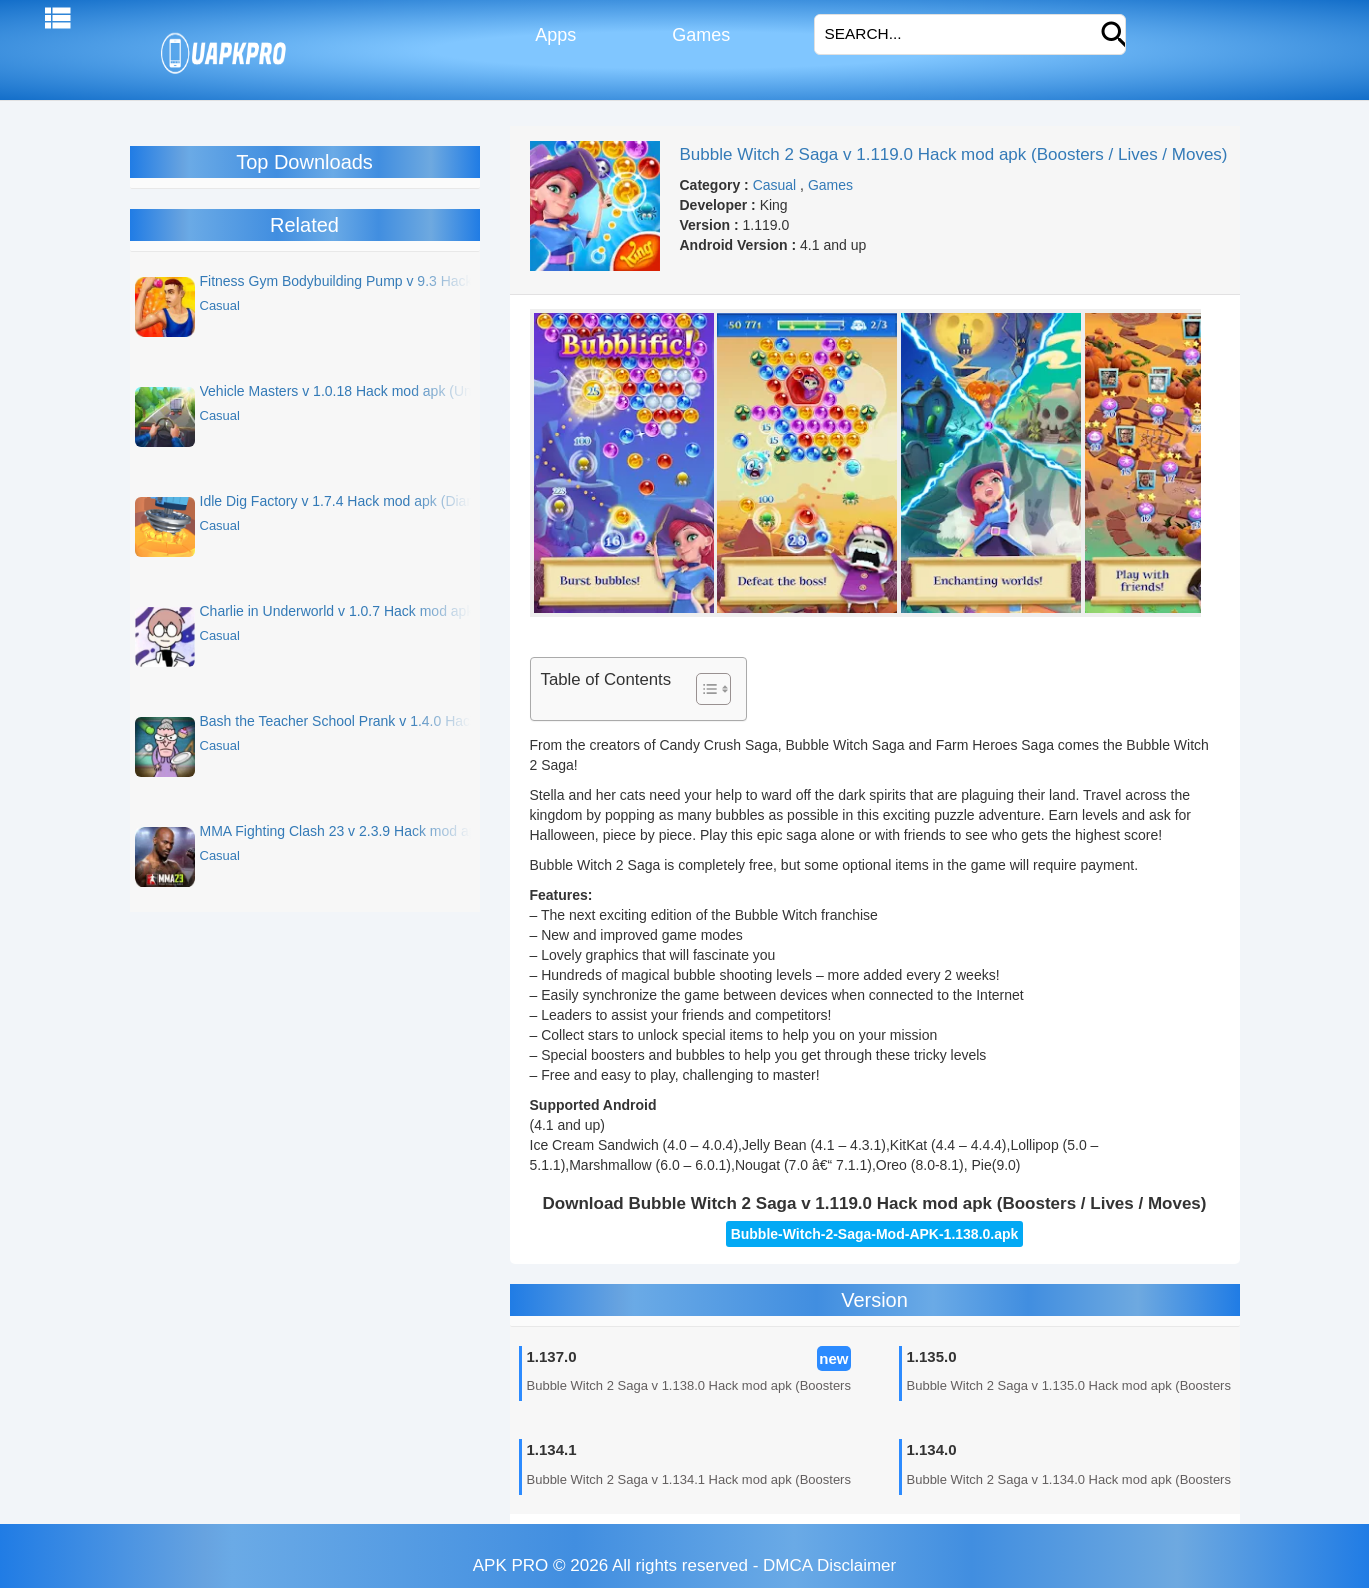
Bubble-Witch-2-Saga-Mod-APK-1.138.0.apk (875, 1234)
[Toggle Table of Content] (703, 689)
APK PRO (511, 1565)
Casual (775, 185)
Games (698, 35)
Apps (553, 35)
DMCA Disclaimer (829, 1565)
